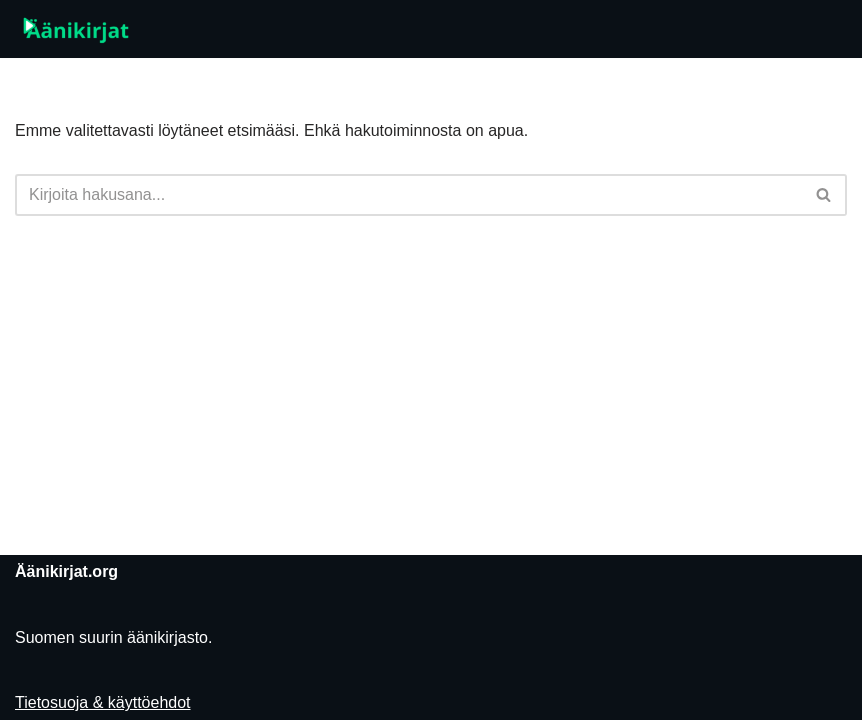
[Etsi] (408, 195)
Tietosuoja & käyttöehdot (103, 702)
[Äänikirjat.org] (75, 29)
